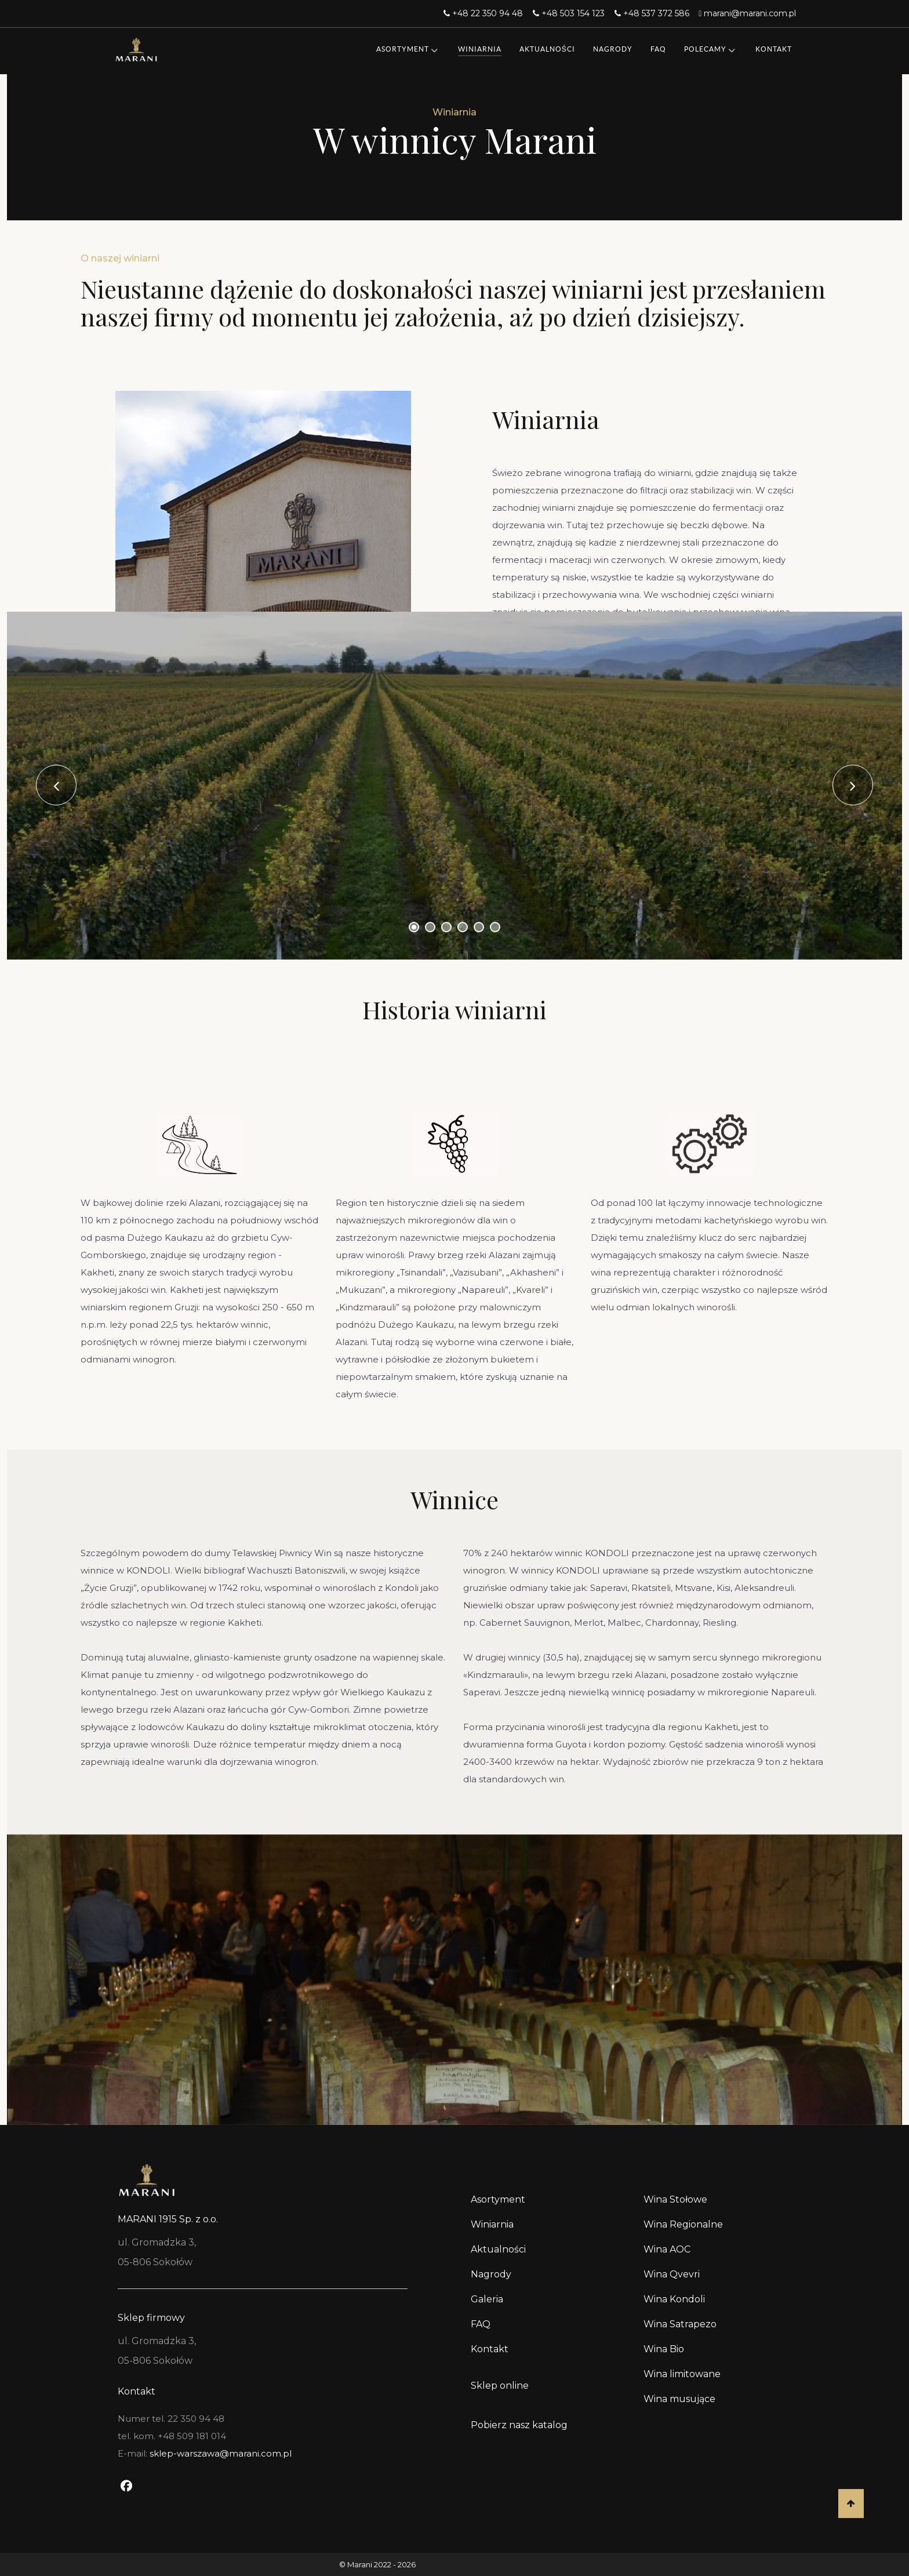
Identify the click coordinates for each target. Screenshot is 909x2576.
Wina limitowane (682, 2373)
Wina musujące (679, 2398)
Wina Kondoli (674, 2299)
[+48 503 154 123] (569, 13)
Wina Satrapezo (680, 2324)
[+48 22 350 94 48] (484, 13)
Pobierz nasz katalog (519, 2424)
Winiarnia (492, 2224)
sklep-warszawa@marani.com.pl (221, 2453)
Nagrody (491, 2274)
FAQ (480, 2324)
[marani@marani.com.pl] (747, 13)
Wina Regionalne (683, 2224)
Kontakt (489, 2349)
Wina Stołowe (675, 2199)
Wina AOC (666, 2249)
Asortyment (498, 2199)
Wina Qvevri (671, 2274)
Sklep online (500, 2385)
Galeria (487, 2299)
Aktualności (498, 2249)
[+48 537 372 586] (652, 13)
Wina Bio (663, 2349)
